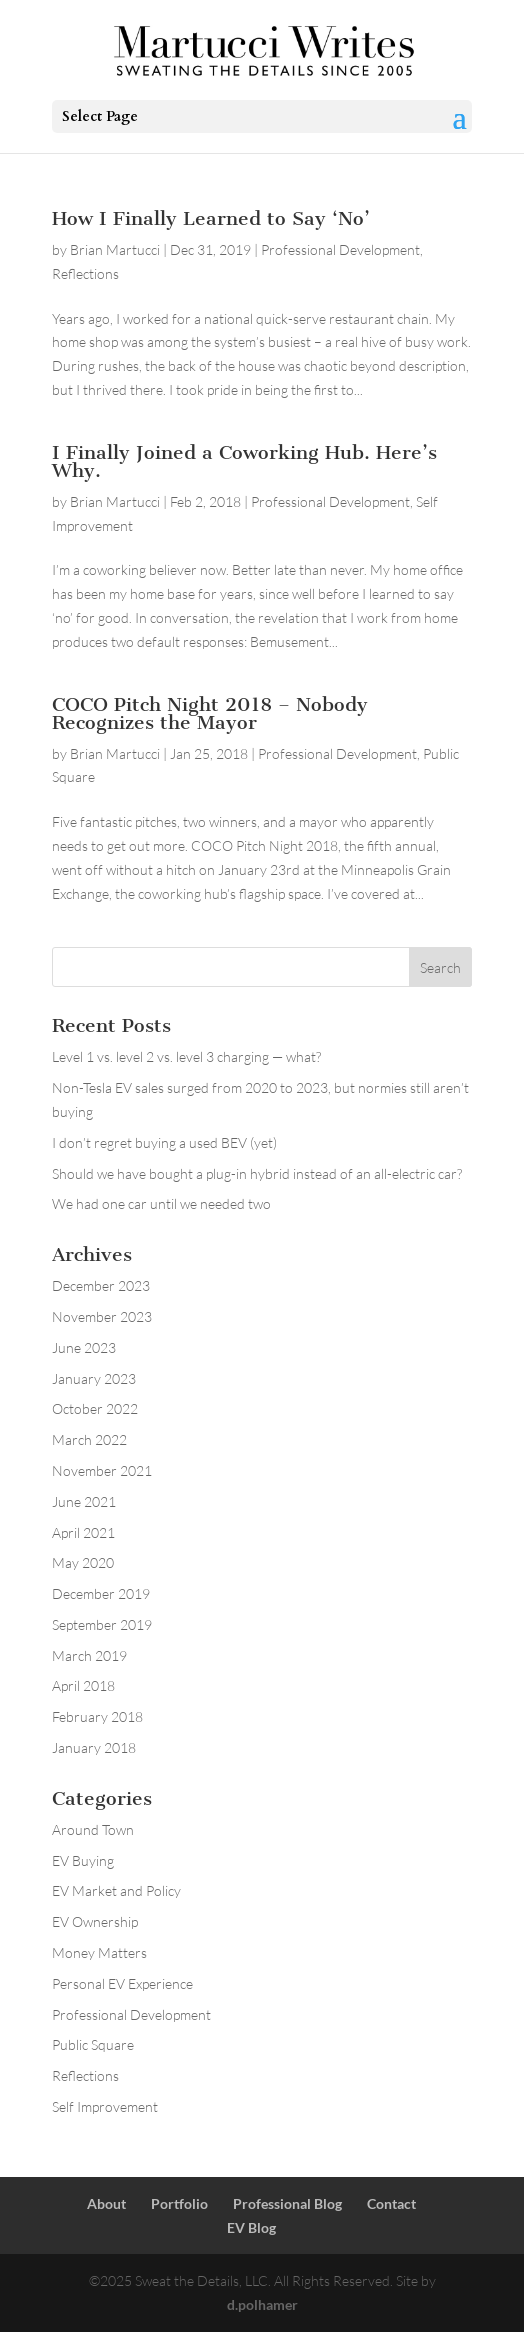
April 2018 (83, 1685)
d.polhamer (262, 2304)
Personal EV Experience (122, 1983)
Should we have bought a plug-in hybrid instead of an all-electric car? (257, 1173)
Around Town (93, 1829)
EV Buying (83, 1860)
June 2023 (84, 1347)
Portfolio (179, 2203)
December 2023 (101, 1285)
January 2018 (94, 1747)
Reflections (85, 273)
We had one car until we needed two (161, 1203)
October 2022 (95, 1408)
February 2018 (97, 1716)
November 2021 (102, 1470)
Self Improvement (105, 2106)
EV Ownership (95, 1921)
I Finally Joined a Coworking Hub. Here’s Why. (244, 461)
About (106, 2203)
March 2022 (89, 1439)
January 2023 (94, 1378)
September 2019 (102, 1624)
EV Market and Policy (116, 1890)
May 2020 (83, 1562)
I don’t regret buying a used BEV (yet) (164, 1142)
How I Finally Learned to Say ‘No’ (211, 218)
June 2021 (84, 1501)
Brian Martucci (115, 249)
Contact (391, 2203)
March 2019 (89, 1655)
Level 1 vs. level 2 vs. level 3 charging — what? (186, 1056)
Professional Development (340, 249)
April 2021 (83, 1532)
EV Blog (251, 2227)
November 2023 (102, 1316)
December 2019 (101, 1593)
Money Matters (99, 1952)
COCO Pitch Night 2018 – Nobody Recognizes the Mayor (210, 713)
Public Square (93, 2044)
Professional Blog (287, 2203)
